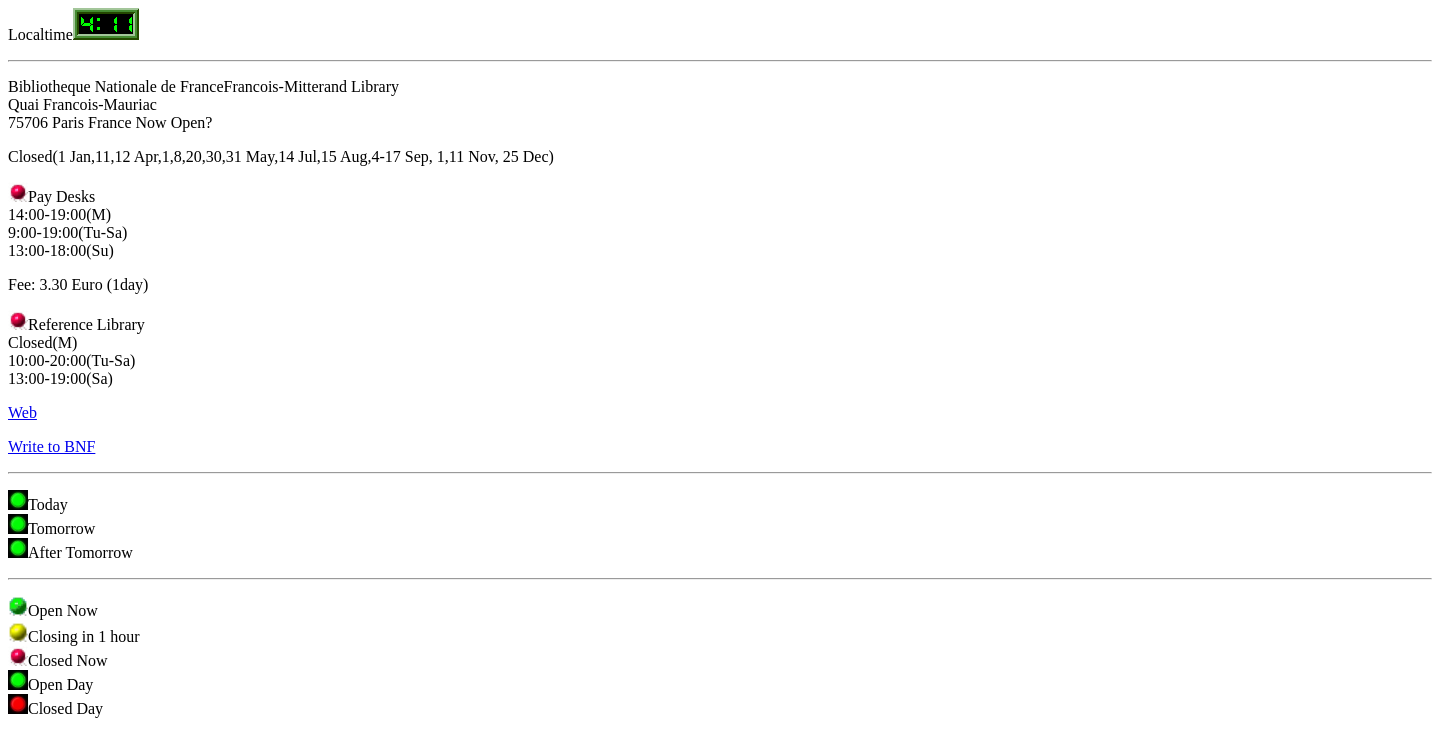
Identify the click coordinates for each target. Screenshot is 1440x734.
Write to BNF (51, 446)
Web (22, 412)
